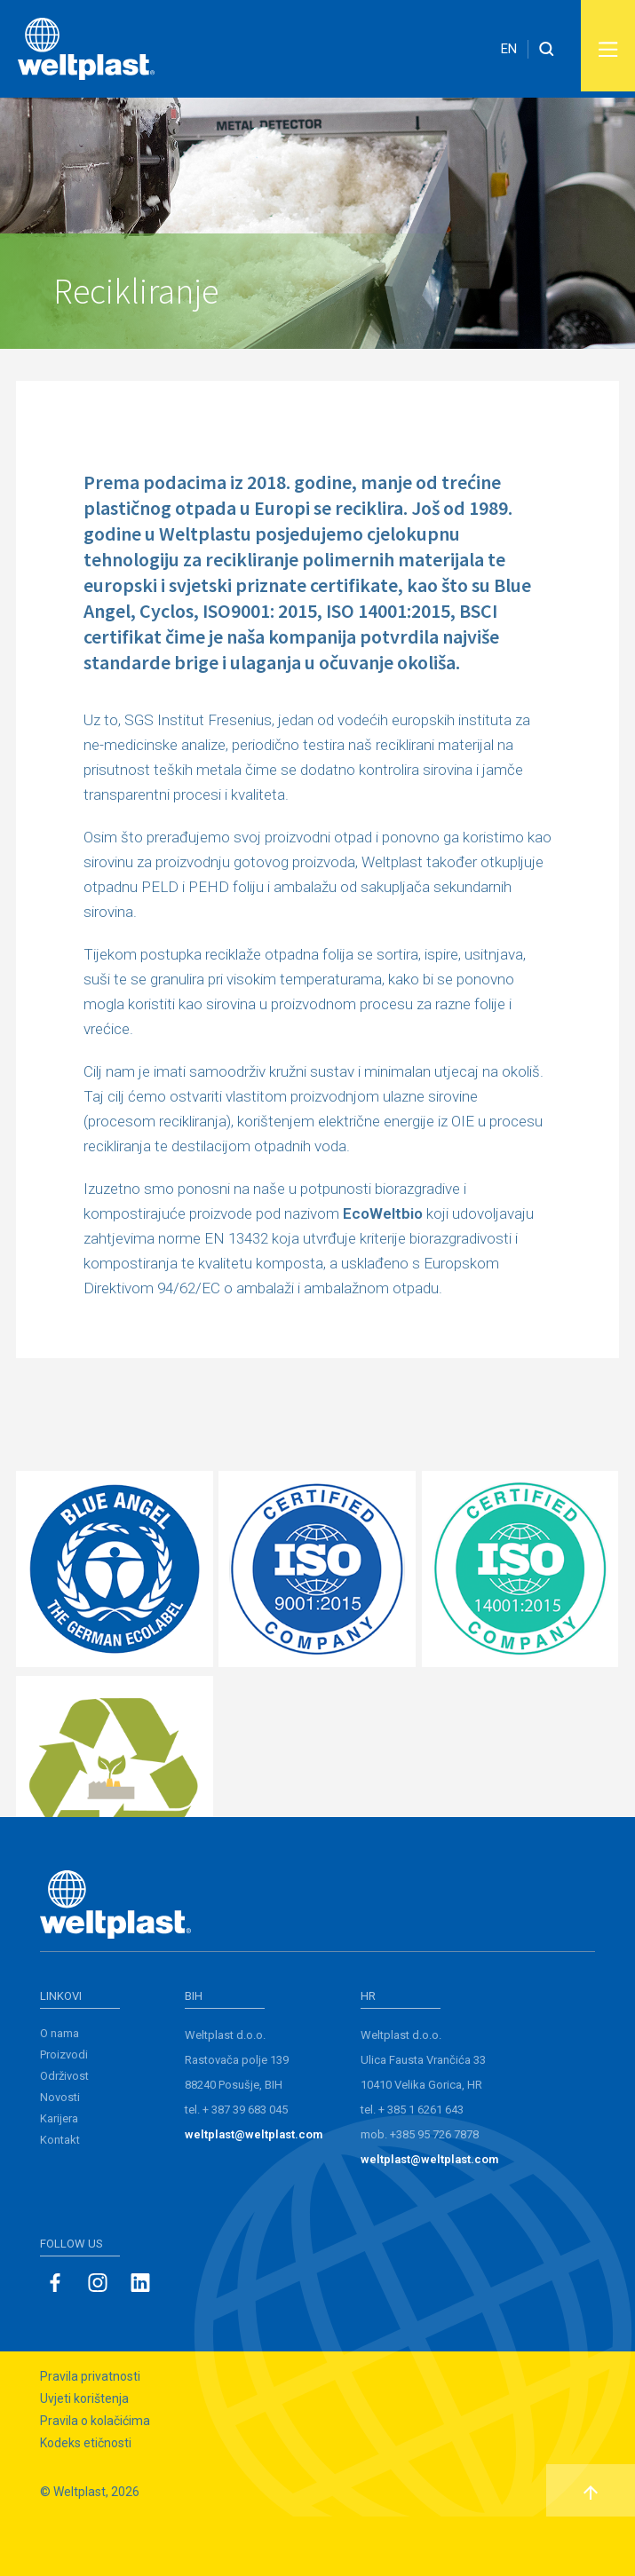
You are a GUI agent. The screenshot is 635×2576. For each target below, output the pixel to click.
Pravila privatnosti (90, 2436)
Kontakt (60, 2199)
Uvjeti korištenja (84, 2458)
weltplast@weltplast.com (253, 2194)
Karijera (59, 2178)
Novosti (60, 2156)
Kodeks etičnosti (85, 2502)
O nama (59, 2092)
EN (509, 49)
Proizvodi (64, 2114)
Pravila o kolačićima (95, 2480)
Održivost (64, 2135)
